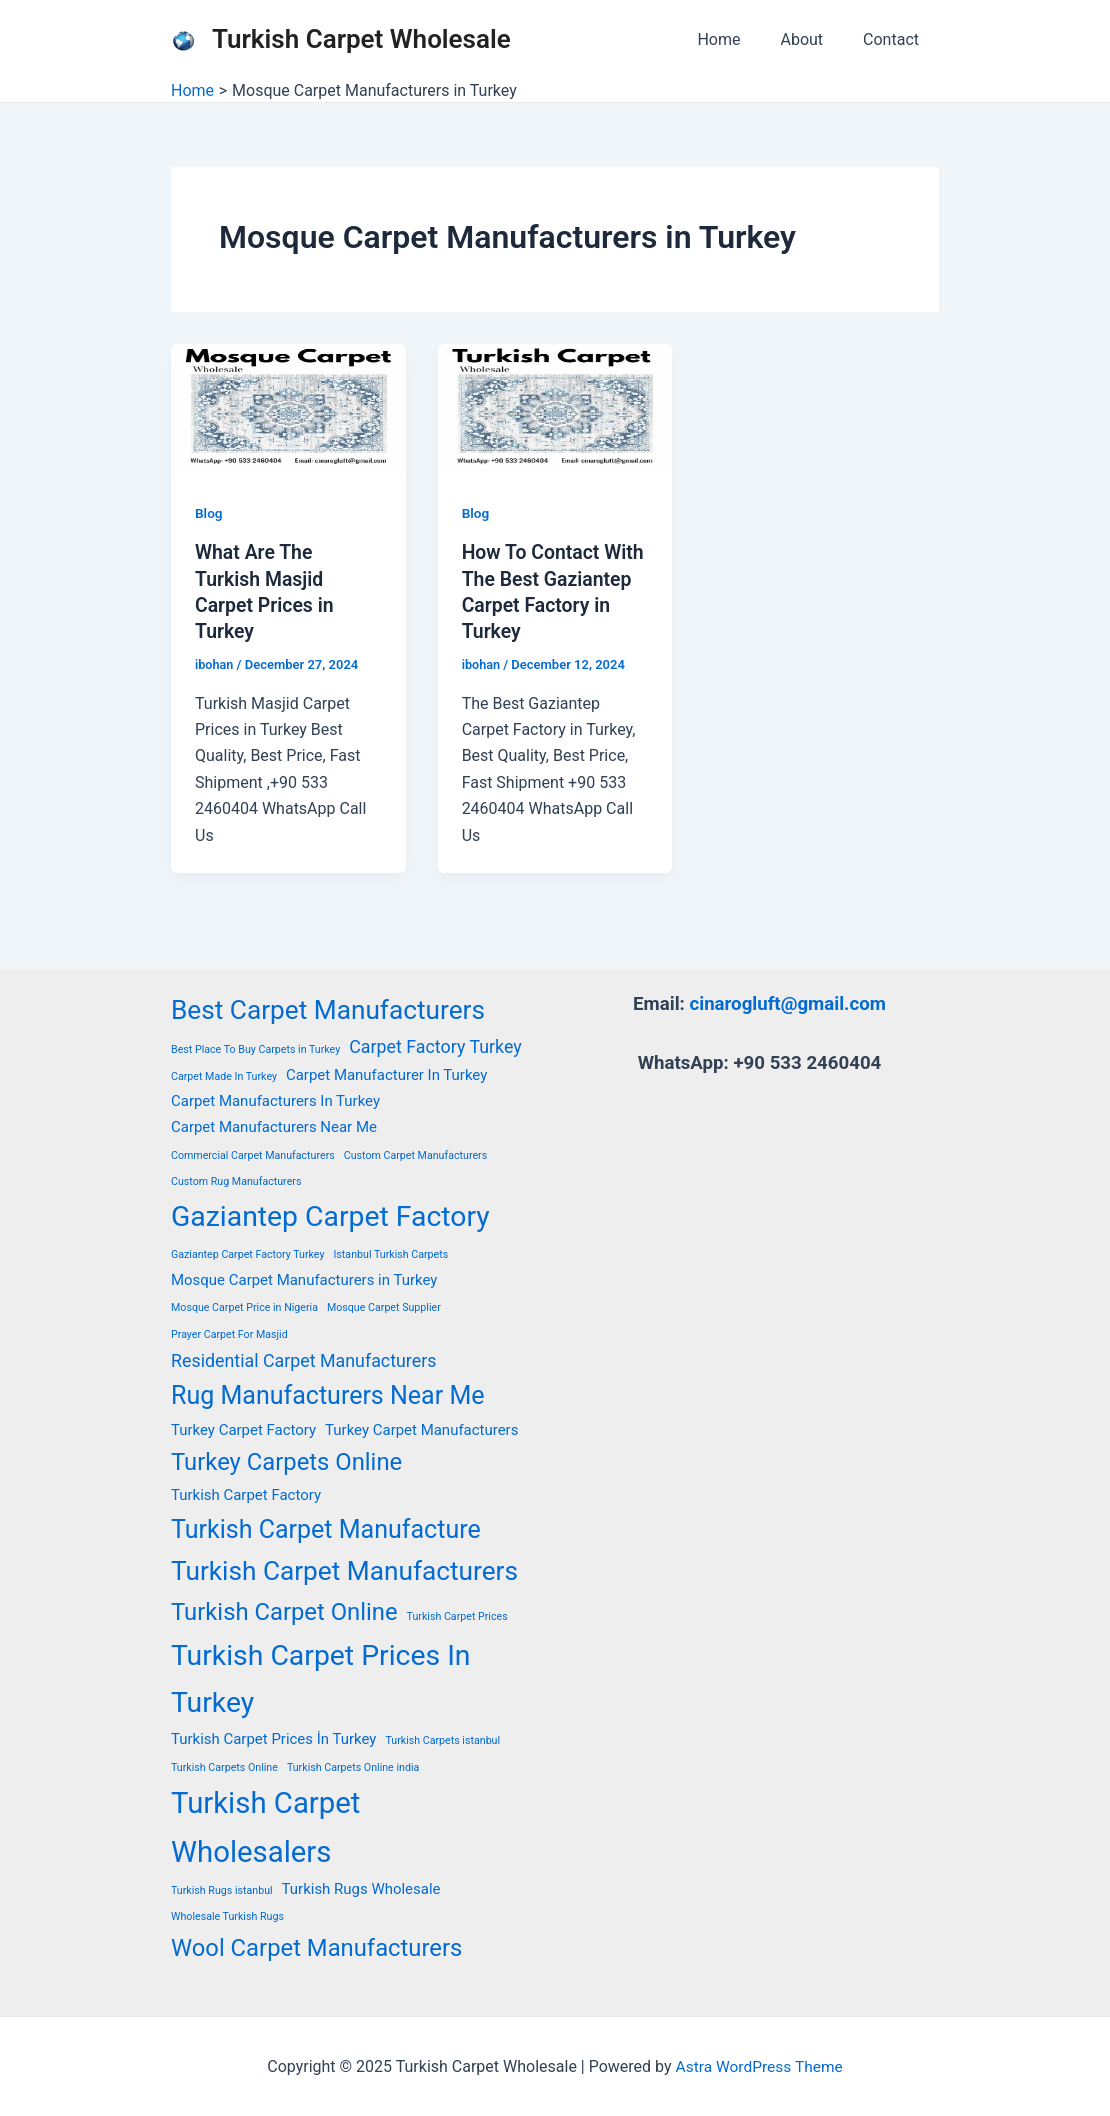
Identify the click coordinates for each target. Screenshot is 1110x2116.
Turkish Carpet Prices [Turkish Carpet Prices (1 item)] (457, 1616)
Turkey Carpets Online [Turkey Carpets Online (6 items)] (286, 1461)
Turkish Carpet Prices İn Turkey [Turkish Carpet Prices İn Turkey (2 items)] (273, 1738)
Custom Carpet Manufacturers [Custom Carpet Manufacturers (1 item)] (415, 1154)
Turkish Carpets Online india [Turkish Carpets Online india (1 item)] (353, 1766)
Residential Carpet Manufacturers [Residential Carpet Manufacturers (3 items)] (303, 1359)
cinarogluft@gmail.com (787, 1003)
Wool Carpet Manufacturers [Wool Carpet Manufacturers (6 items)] (316, 1947)
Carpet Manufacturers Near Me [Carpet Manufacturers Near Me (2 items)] (274, 1127)
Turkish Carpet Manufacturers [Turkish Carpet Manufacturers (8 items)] (344, 1570)
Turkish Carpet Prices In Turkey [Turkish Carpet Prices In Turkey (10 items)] (321, 1678)
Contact (895, 39)
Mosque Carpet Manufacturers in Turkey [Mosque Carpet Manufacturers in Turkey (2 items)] (304, 1279)
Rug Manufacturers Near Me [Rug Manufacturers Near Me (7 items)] (328, 1395)
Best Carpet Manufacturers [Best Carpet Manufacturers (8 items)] (328, 1009)
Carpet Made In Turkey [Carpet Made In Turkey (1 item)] (224, 1075)
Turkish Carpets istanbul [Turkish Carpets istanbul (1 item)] (442, 1739)
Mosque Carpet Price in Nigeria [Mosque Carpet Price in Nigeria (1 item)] (244, 1306)
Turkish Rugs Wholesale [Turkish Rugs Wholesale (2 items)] (361, 1888)
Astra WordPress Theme (759, 2065)
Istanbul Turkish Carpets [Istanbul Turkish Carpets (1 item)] (390, 1254)
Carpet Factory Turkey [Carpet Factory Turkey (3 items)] (435, 1045)
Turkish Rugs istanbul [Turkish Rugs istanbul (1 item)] (222, 1889)
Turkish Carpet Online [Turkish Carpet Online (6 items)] (284, 1612)
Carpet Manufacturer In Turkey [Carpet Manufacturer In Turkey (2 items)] (386, 1074)
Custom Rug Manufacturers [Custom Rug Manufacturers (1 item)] (236, 1180)
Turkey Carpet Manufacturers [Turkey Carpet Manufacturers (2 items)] (421, 1429)
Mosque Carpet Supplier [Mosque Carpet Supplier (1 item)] (384, 1306)
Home (738, 39)
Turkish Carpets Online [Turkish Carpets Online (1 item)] (224, 1766)
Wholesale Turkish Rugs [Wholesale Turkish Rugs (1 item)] (227, 1915)
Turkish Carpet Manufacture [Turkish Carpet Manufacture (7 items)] (326, 1528)
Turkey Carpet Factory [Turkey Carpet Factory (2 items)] (243, 1429)
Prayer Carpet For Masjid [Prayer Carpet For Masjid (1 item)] (229, 1333)
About (813, 39)
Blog (209, 513)
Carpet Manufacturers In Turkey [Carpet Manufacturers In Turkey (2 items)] (275, 1100)
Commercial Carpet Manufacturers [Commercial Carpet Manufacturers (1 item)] (253, 1154)
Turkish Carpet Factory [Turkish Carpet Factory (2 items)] (246, 1495)
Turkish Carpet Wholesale (361, 39)
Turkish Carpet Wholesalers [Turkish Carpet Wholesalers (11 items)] (265, 1826)
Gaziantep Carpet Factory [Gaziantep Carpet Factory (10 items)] (330, 1215)
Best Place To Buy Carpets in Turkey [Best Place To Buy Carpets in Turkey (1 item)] (255, 1048)
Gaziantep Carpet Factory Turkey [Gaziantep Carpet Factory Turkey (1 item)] (248, 1254)
